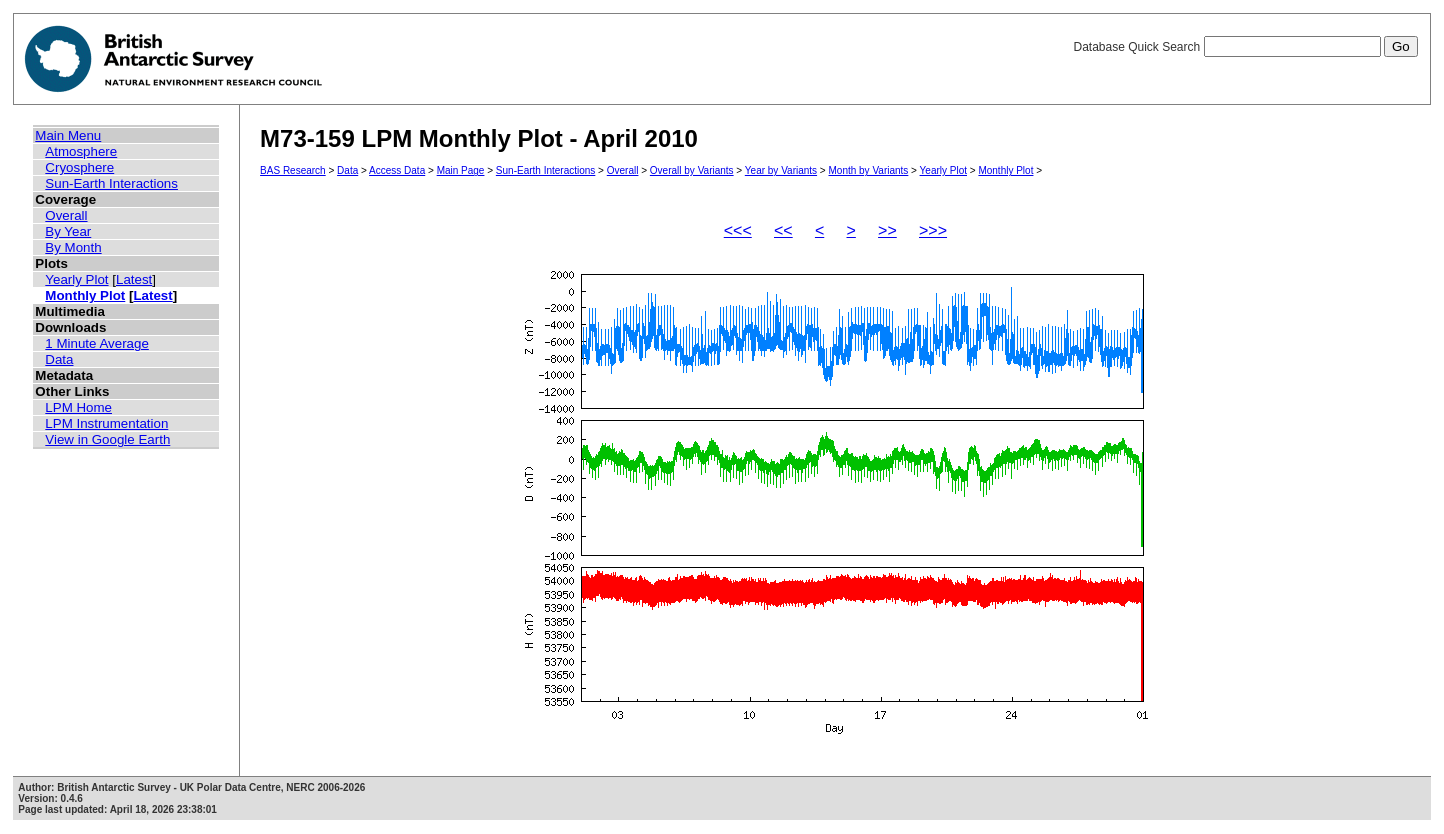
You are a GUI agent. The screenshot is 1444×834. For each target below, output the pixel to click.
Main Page (461, 170)
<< (783, 230)
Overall (66, 215)
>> (887, 230)
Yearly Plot (76, 279)
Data (59, 359)
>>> (933, 230)
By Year (68, 231)
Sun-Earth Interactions (111, 183)
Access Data (397, 170)
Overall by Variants (692, 170)
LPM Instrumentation (106, 423)
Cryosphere (79, 167)
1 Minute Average (97, 343)
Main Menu (68, 135)
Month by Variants (868, 170)
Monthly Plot (85, 295)
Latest (134, 279)
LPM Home (78, 407)
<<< (738, 230)
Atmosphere (81, 151)
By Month (73, 247)
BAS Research (293, 170)
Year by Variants (781, 170)
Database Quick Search (1245, 47)
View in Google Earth (107, 439)
